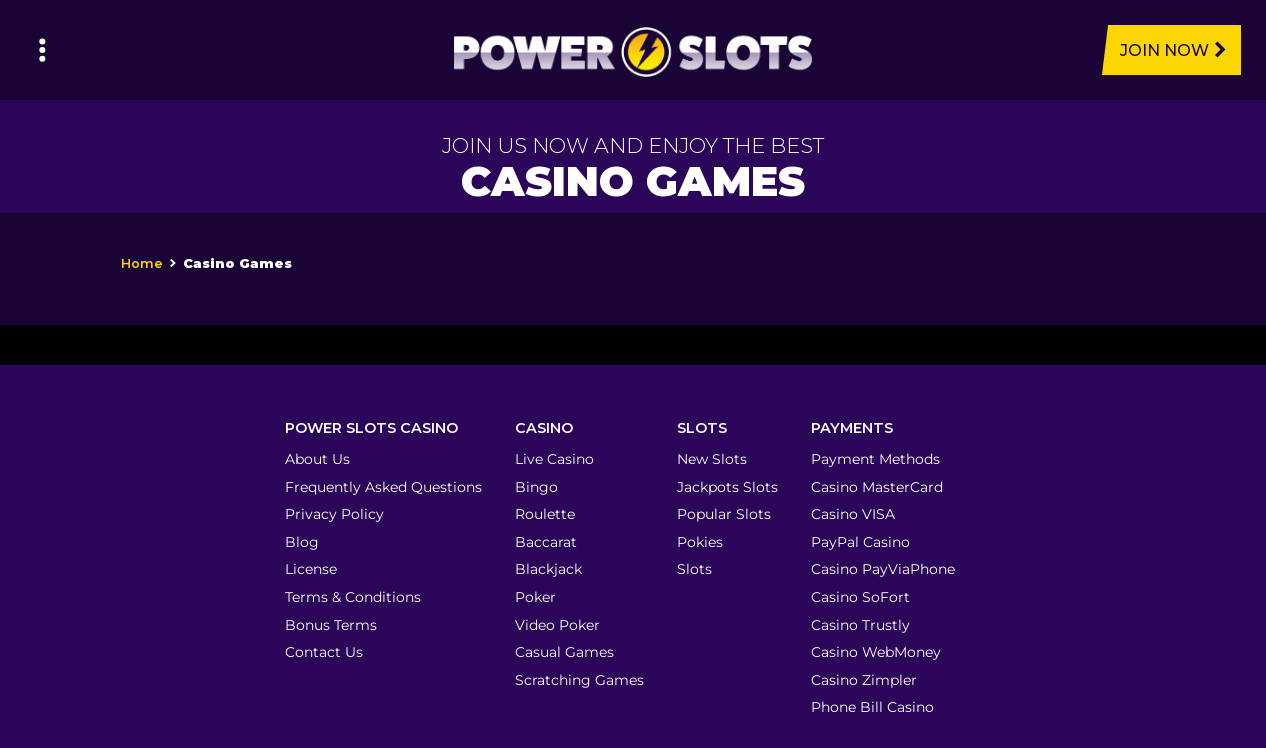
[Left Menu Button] (42, 50)
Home (142, 263)
